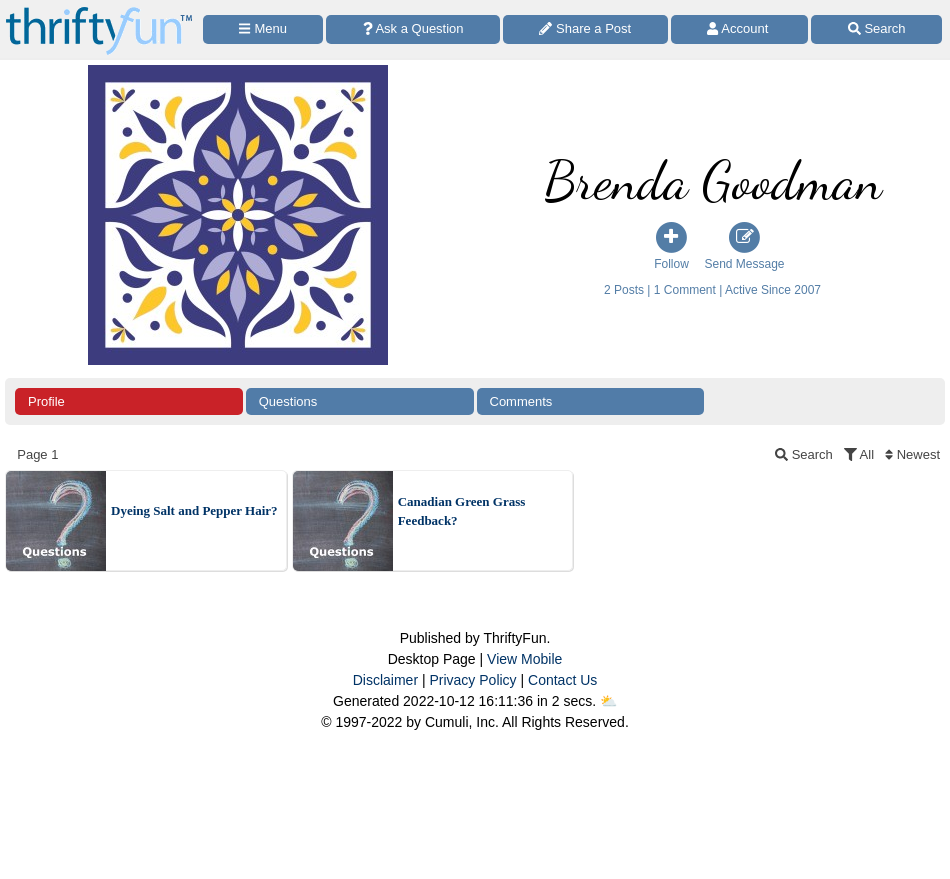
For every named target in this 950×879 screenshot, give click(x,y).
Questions (288, 401)
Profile (46, 401)
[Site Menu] (263, 29)
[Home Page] (99, 11)
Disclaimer (385, 680)
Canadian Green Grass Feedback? (462, 511)
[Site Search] (876, 29)
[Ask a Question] (413, 29)
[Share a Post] (585, 29)
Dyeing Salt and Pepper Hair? (194, 510)
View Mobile (524, 659)
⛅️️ (608, 701)
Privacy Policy (472, 680)
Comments (521, 401)
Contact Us (562, 680)
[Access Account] (740, 29)
